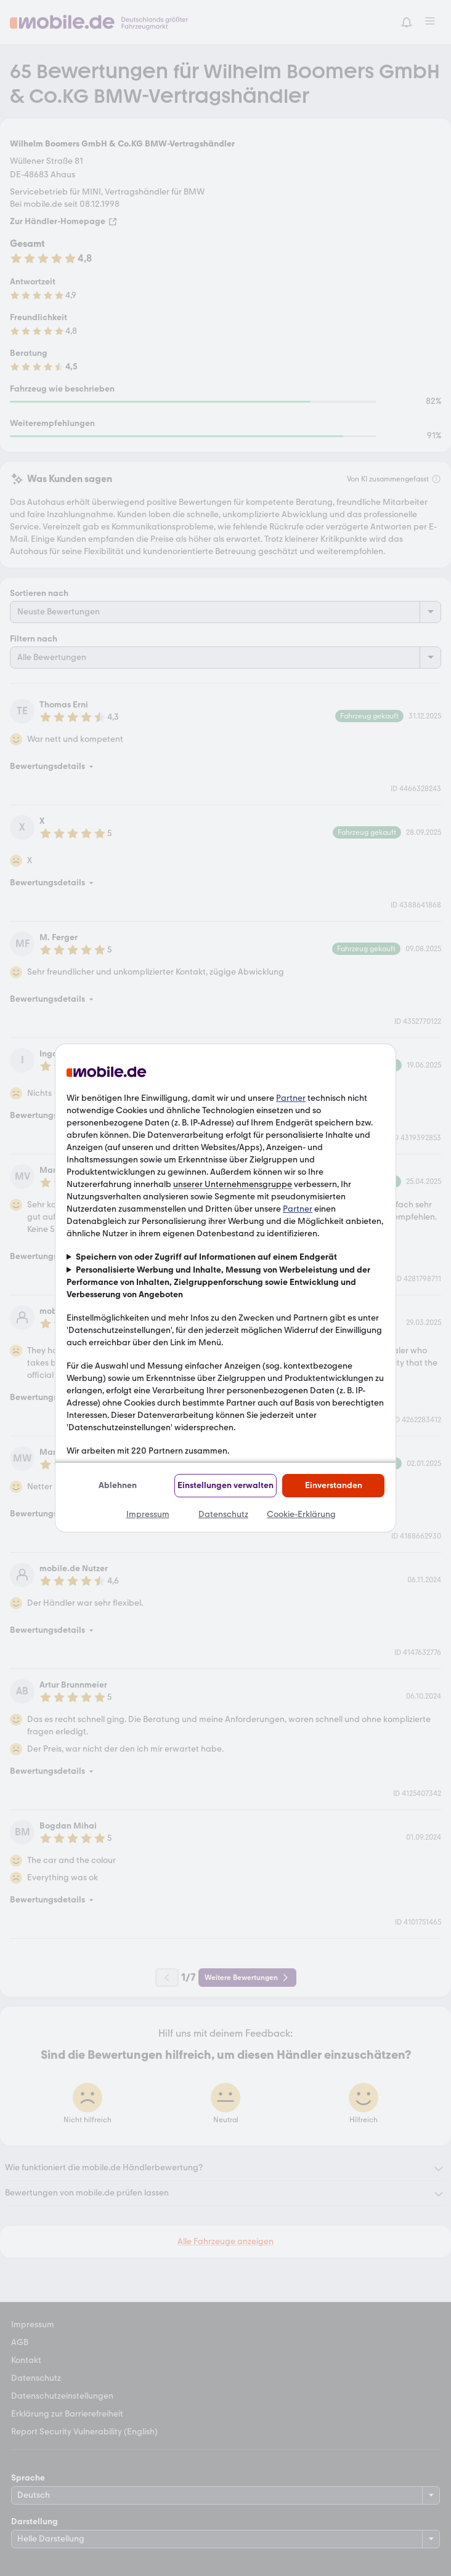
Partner (291, 1098)
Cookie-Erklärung (301, 1514)
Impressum (147, 1514)
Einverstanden (333, 1485)
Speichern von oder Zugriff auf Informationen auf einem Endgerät (206, 1257)
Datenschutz (223, 1514)
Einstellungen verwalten (225, 1485)
